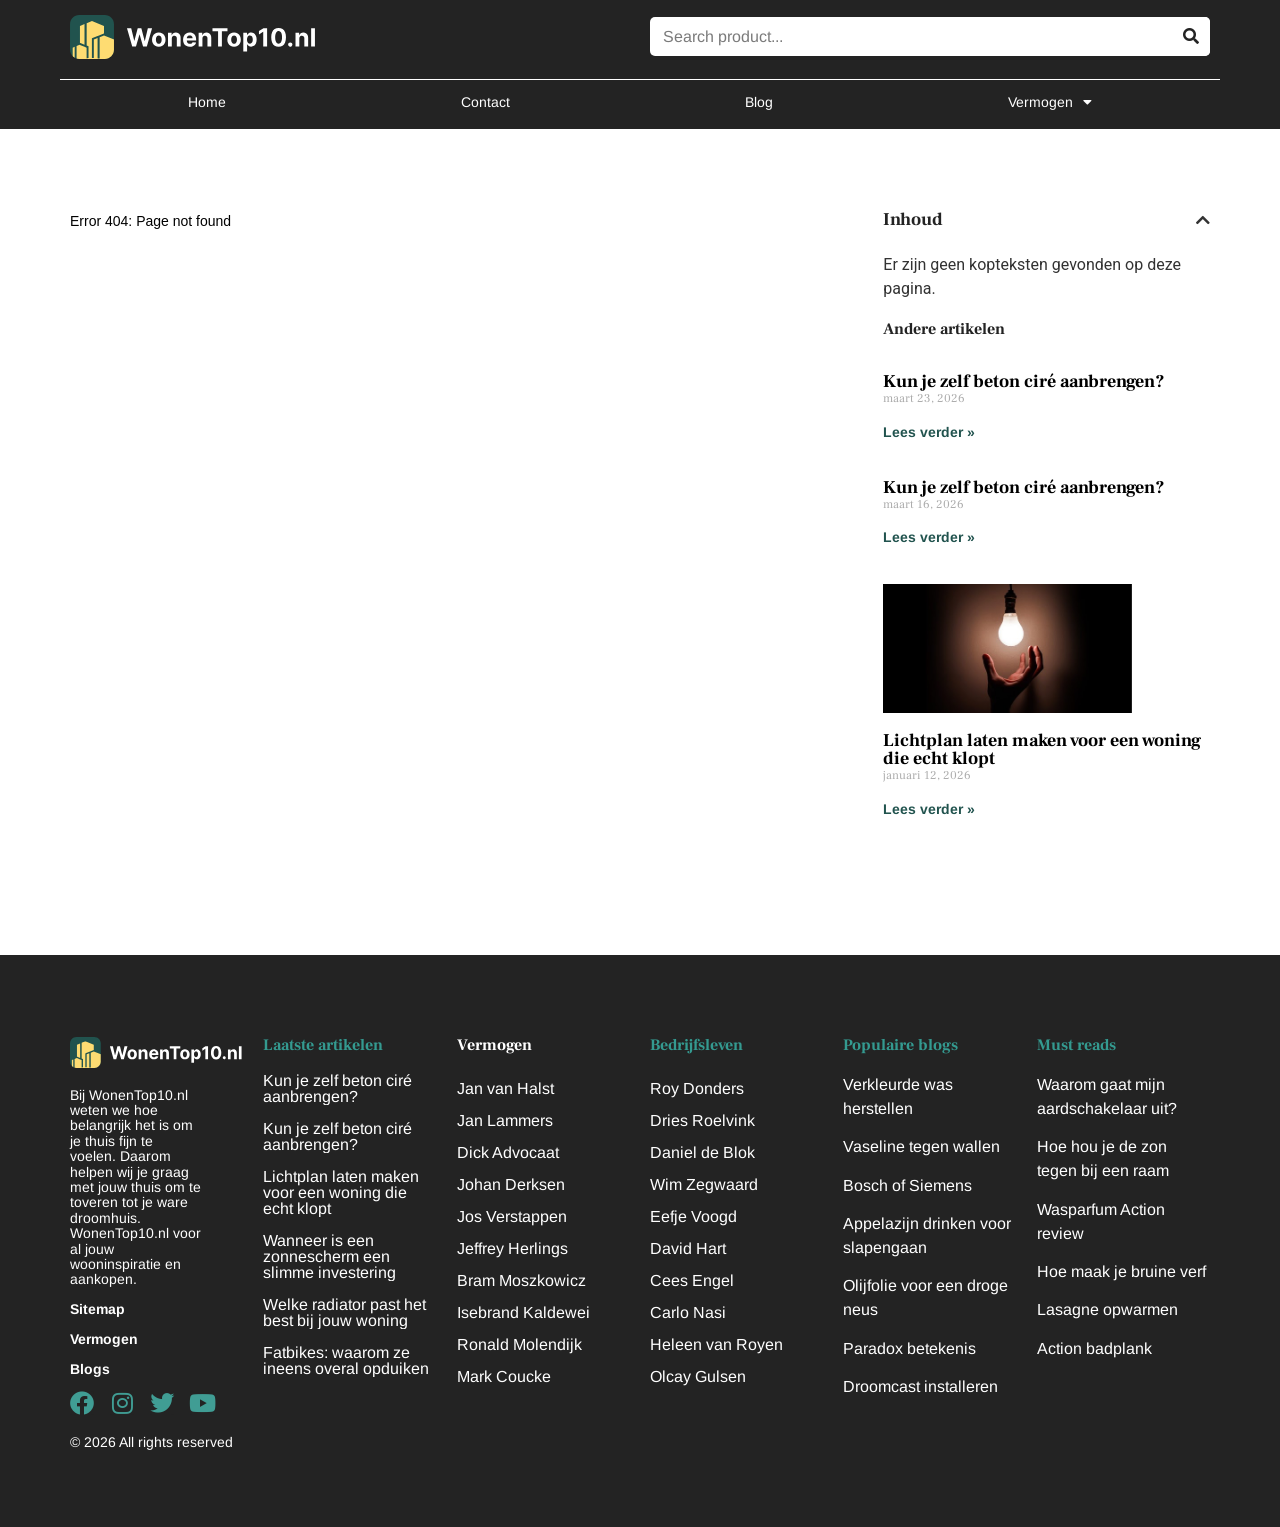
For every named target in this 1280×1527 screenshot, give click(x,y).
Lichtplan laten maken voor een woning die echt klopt (1042, 749)
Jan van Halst (505, 1088)
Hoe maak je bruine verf (1121, 1271)
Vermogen (1050, 102)
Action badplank (1094, 1348)
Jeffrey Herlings (512, 1248)
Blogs (90, 1369)
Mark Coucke (504, 1376)
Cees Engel (692, 1280)
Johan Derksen (511, 1184)
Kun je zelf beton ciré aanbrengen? (1024, 381)
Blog (759, 102)
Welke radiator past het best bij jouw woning (344, 1312)
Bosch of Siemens (907, 1185)
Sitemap (97, 1309)
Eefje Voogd (693, 1216)
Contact (485, 102)
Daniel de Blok (702, 1152)
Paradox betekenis (909, 1348)
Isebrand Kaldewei (523, 1312)
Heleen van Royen (716, 1344)
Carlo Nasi (688, 1312)
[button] (1203, 220)
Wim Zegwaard (704, 1184)
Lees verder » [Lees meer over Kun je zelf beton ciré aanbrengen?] (929, 432)
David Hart (688, 1248)
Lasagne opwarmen (1107, 1309)
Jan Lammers (505, 1120)
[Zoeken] (1190, 36)
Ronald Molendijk (519, 1344)
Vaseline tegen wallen (921, 1146)
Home (207, 102)
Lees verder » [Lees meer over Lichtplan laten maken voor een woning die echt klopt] (929, 809)
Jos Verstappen (512, 1216)
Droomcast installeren (920, 1386)
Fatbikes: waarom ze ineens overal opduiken (346, 1360)
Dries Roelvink (702, 1120)
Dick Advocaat (508, 1152)
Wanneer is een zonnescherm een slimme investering (329, 1256)
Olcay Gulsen (698, 1376)
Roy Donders (697, 1088)
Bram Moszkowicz (521, 1280)
